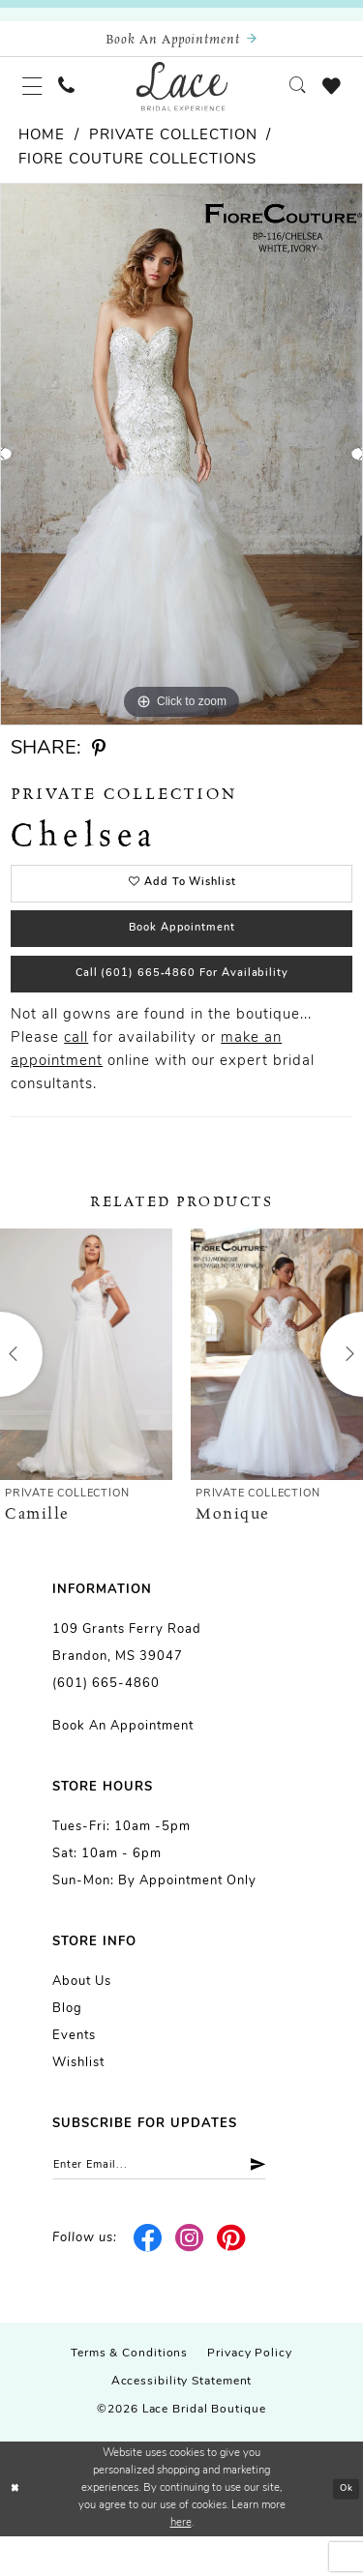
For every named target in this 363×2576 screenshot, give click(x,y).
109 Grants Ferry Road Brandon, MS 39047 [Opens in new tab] (126, 1679)
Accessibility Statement (182, 2422)
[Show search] (288, 95)
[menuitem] (36, 96)
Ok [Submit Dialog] (344, 2529)
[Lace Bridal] (181, 96)
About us (81, 2017)
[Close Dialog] (16, 2529)
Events (74, 2071)
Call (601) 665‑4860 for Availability (182, 1005)
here (181, 2563)
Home (41, 149)
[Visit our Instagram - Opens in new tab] (190, 2279)
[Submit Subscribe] (288, 2203)
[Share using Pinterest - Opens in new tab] (98, 762)
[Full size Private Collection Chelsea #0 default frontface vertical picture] (181, 467)
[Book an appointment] (181, 42)
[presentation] (86, 1389)
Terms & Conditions (129, 2394)
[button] (36, 96)
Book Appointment (182, 952)
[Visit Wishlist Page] (328, 96)
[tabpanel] (181, 467)
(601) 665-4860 (106, 1719)
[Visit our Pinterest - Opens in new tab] (231, 2279)
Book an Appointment (123, 1762)
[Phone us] (76, 95)
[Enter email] (178, 2203)
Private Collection (173, 149)
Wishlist (78, 2098)
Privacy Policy (249, 2394)
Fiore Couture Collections (137, 173)
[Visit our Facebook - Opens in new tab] (149, 2279)
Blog (67, 2044)
